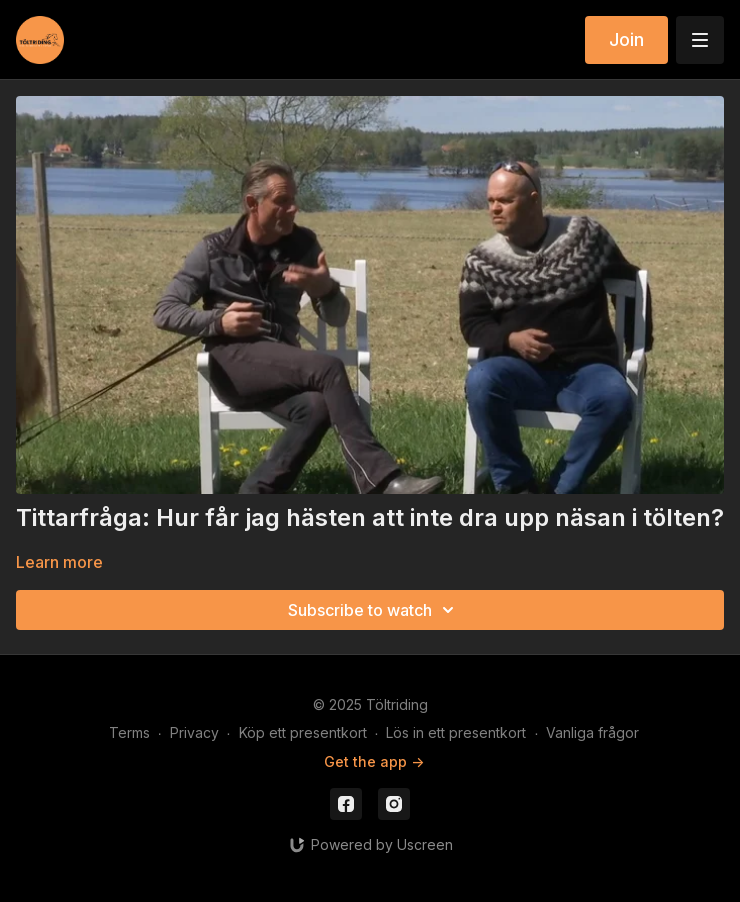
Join (626, 39)
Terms (129, 732)
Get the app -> (374, 761)
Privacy (194, 732)
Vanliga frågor (592, 732)
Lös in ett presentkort (456, 732)
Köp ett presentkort (303, 732)
